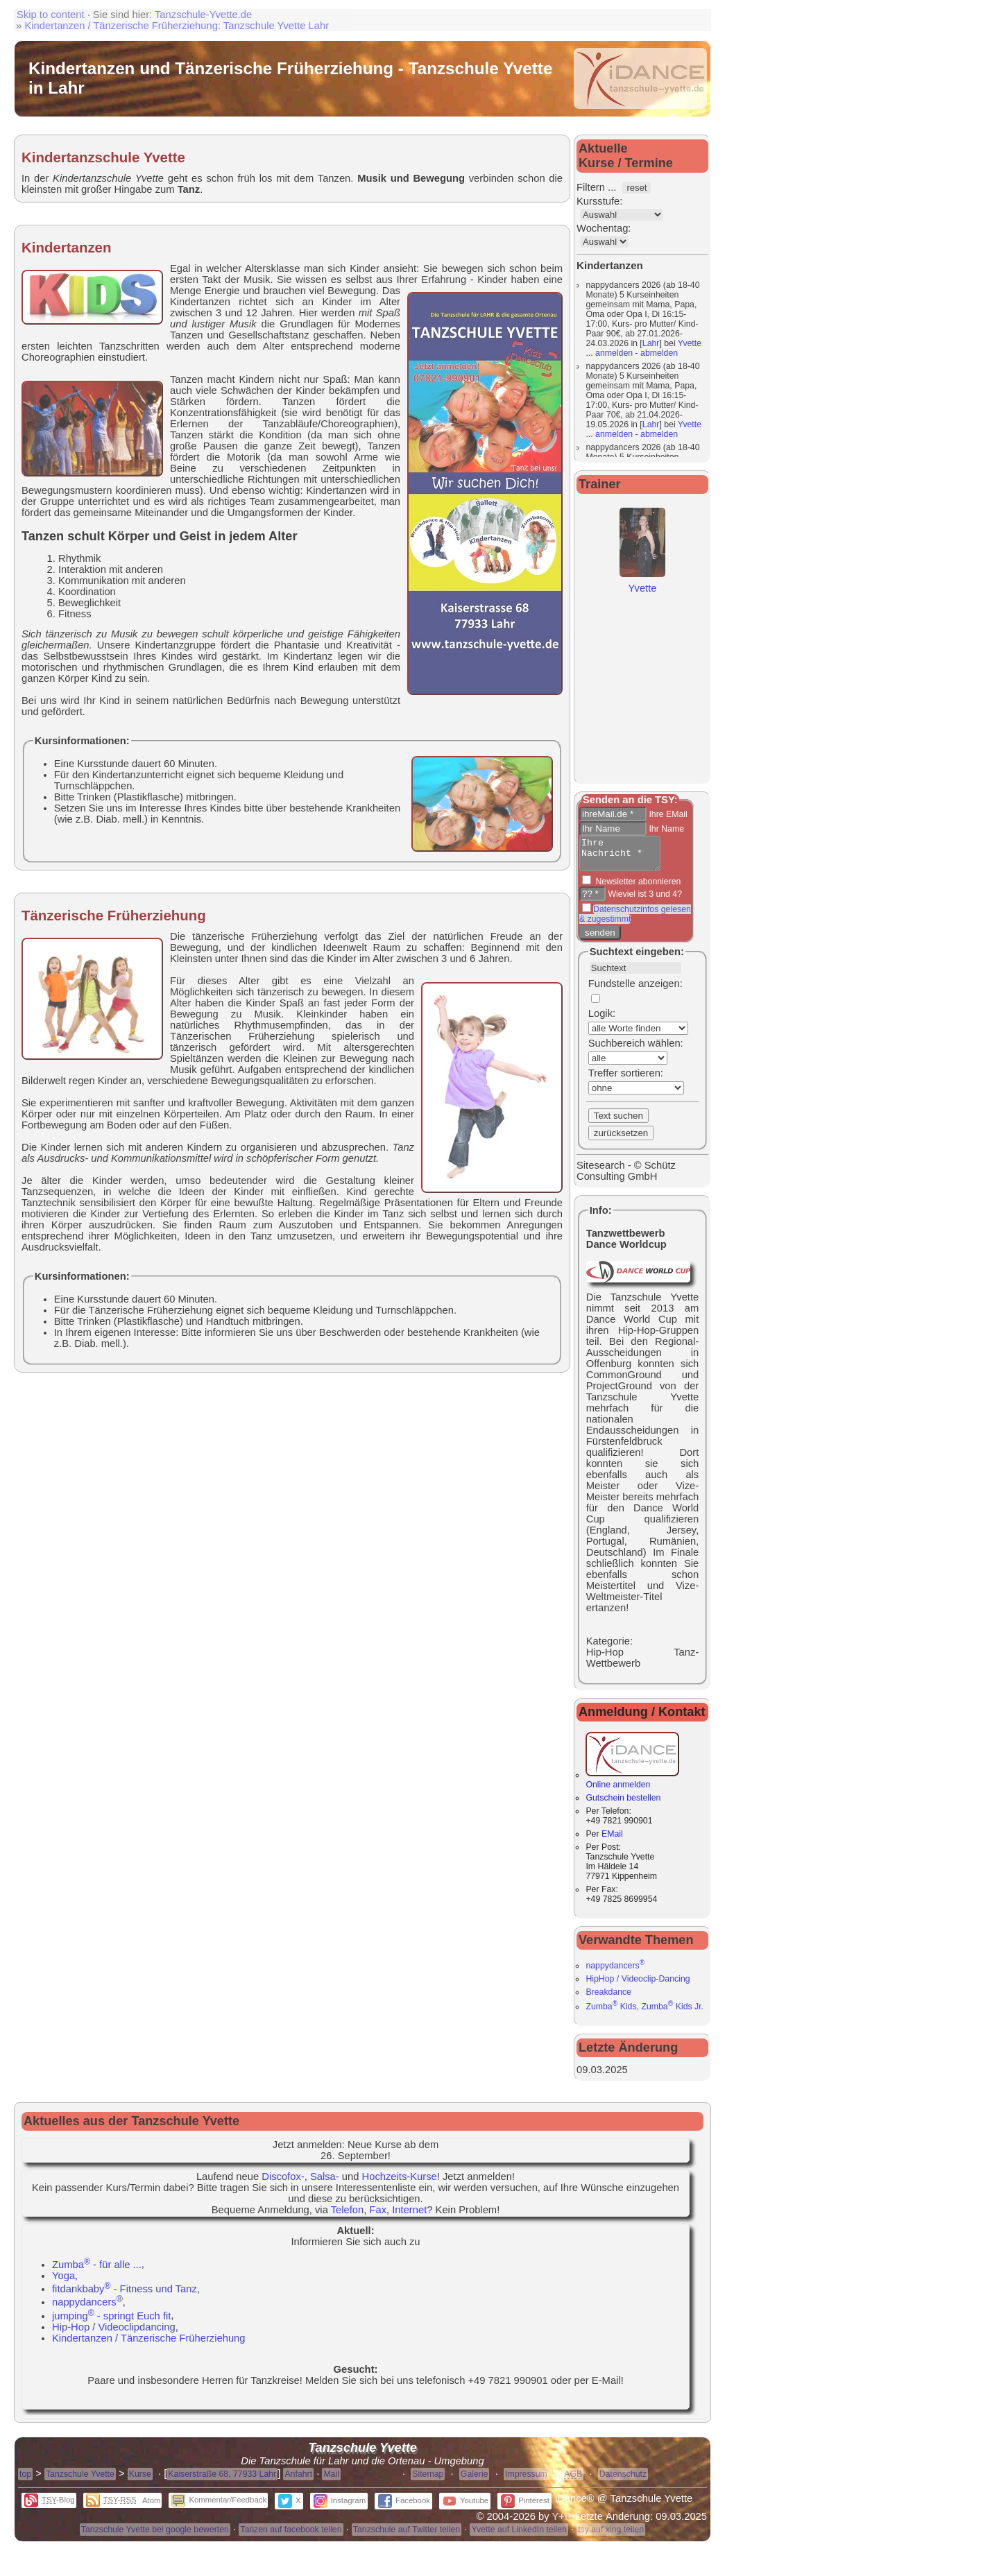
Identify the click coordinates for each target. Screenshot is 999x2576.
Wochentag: (604, 228)
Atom (151, 2506)
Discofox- (283, 2182)
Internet (409, 2216)
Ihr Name (665, 829)
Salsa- (324, 2182)
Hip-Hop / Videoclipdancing (114, 2333)
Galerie (474, 2480)
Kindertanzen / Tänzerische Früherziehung (149, 2344)
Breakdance (608, 1998)
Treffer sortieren (624, 1079)
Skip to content (51, 14)
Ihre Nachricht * (624, 856)
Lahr (651, 343)
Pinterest (525, 2506)
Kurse (140, 2480)
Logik (600, 1019)
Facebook (404, 2506)
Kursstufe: (599, 201)
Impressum (526, 2480)
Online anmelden (632, 1786)
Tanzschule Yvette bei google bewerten (155, 2536)
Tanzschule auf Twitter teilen (406, 2536)
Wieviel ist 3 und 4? (644, 900)
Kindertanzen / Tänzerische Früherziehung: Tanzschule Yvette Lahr (176, 25)
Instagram (340, 2506)
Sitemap (427, 2480)
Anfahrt (298, 2480)
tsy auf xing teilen (611, 2536)
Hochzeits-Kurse (399, 2182)
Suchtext (611, 957)
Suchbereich (616, 1049)
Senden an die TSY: (630, 799)
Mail (331, 2480)
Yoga (63, 2281)
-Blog (49, 2506)
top (25, 2480)
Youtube (465, 2506)
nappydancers (615, 1972)
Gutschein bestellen (623, 1804)
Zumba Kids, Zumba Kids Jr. (644, 2013)
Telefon (347, 2216)
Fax (377, 2216)
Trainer (600, 484)
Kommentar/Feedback (218, 2506)
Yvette (689, 343)
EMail (612, 1840)
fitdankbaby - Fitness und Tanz (124, 2295)
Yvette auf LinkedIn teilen (518, 2536)
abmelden (659, 353)
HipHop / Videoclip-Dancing (638, 1985)
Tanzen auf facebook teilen (290, 2536)
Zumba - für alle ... (97, 2270)
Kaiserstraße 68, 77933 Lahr (222, 2480)
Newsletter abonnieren (637, 888)
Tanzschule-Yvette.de (203, 14)
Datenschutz (623, 2480)
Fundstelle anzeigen (634, 989)
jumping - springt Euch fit (111, 2322)
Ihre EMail (667, 814)
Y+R (562, 2522)
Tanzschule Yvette (80, 2480)
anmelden (614, 353)
